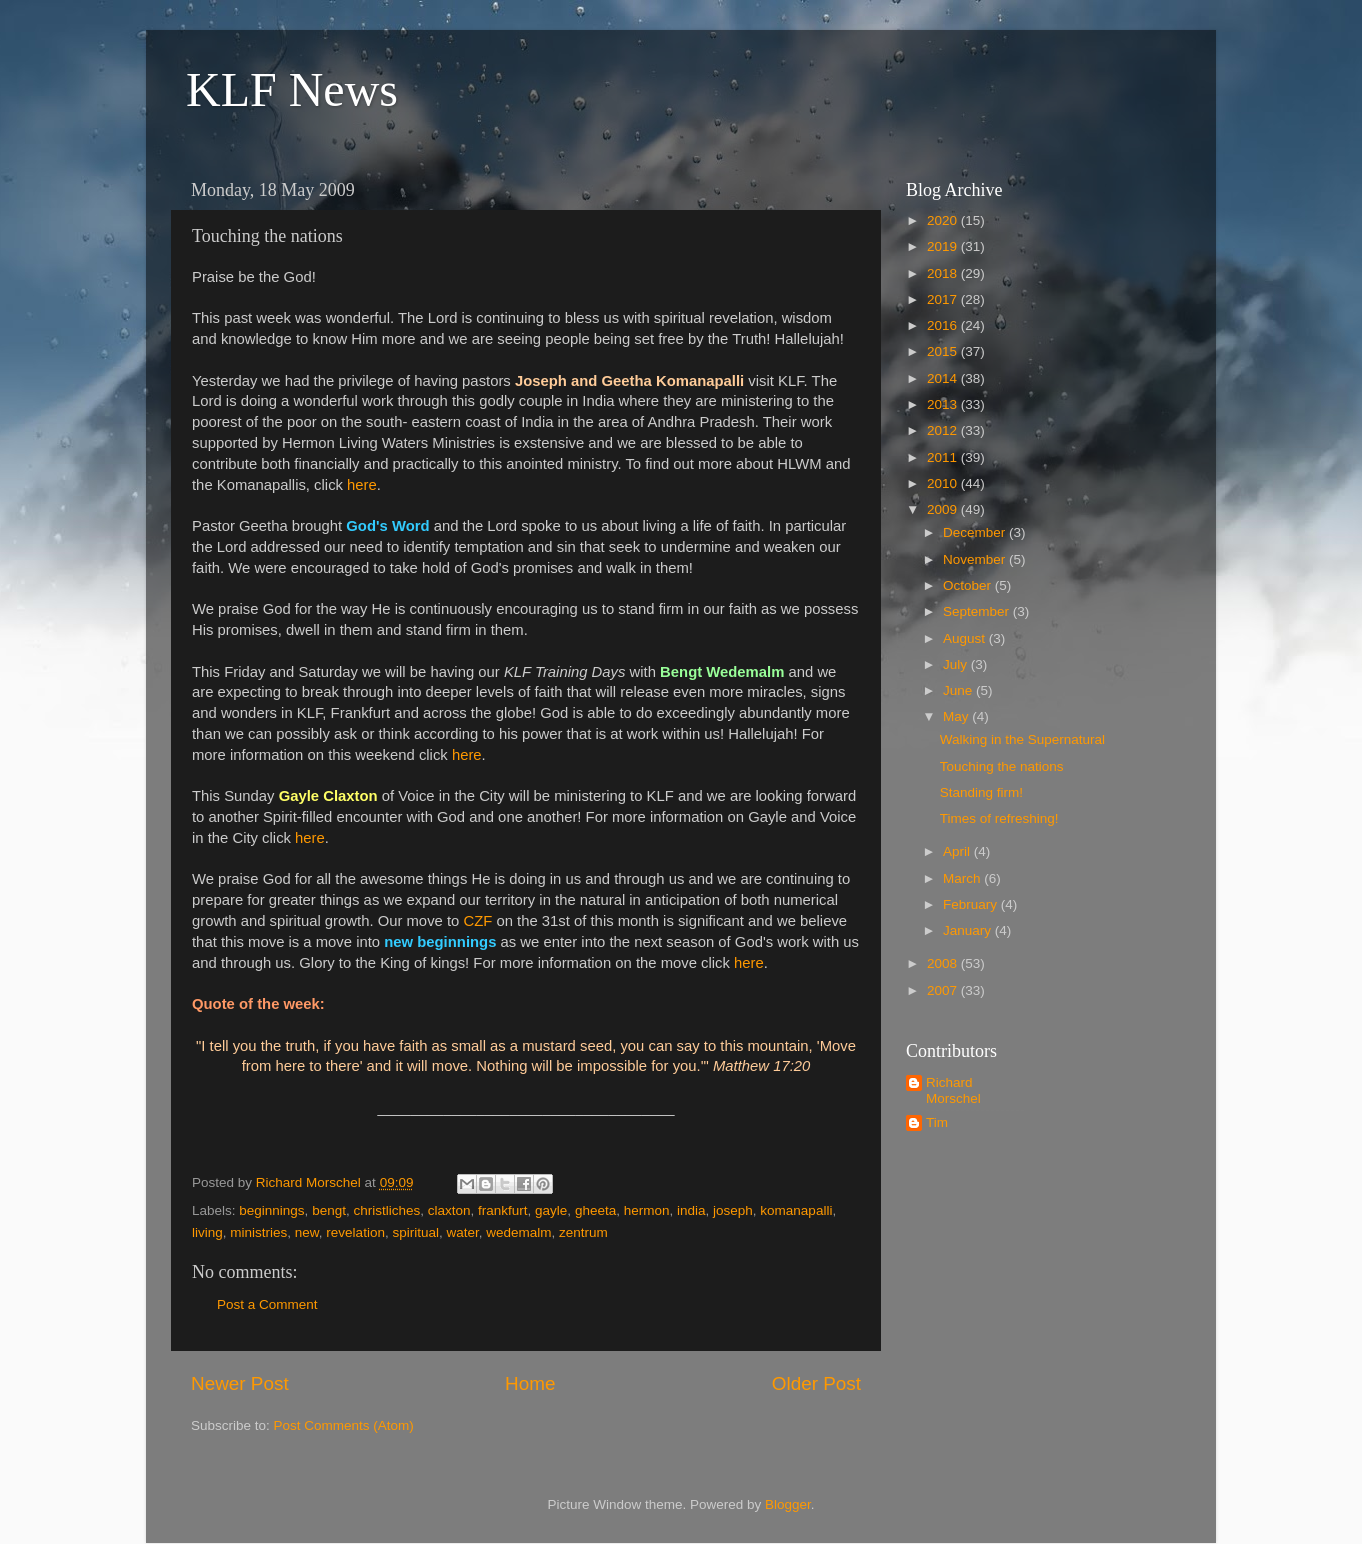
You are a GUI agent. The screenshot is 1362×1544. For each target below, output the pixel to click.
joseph (733, 1210)
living (207, 1232)
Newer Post (240, 1383)
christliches (386, 1210)
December (976, 532)
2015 (944, 351)
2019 (944, 246)
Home (530, 1383)
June (959, 690)
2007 (944, 990)
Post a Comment (267, 1304)
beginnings (271, 1210)
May (957, 716)
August (966, 638)
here (362, 485)
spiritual (415, 1232)
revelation (355, 1232)
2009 (944, 509)
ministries (258, 1232)
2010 (944, 483)
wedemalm (518, 1232)
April (958, 851)
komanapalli (796, 1210)
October (969, 585)
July (957, 664)
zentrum (583, 1232)
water (462, 1232)
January (969, 930)
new (307, 1232)
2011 (944, 457)
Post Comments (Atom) (344, 1425)
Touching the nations (1002, 766)
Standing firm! (981, 792)
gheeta (595, 1210)
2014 (944, 378)
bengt (329, 1210)
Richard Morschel (953, 1090)
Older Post (816, 1383)
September (978, 611)
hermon (647, 1210)
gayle (551, 1210)
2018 (944, 273)
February (972, 904)
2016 (944, 325)
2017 (944, 299)
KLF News (292, 89)
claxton (449, 1210)
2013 (944, 404)
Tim (937, 1122)
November (976, 559)
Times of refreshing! (999, 818)
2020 (944, 220)
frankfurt (503, 1210)
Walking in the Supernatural (1022, 739)
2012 (944, 430)
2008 (944, 963)
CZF (477, 921)
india (691, 1210)
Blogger (788, 1504)
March (963, 878)
